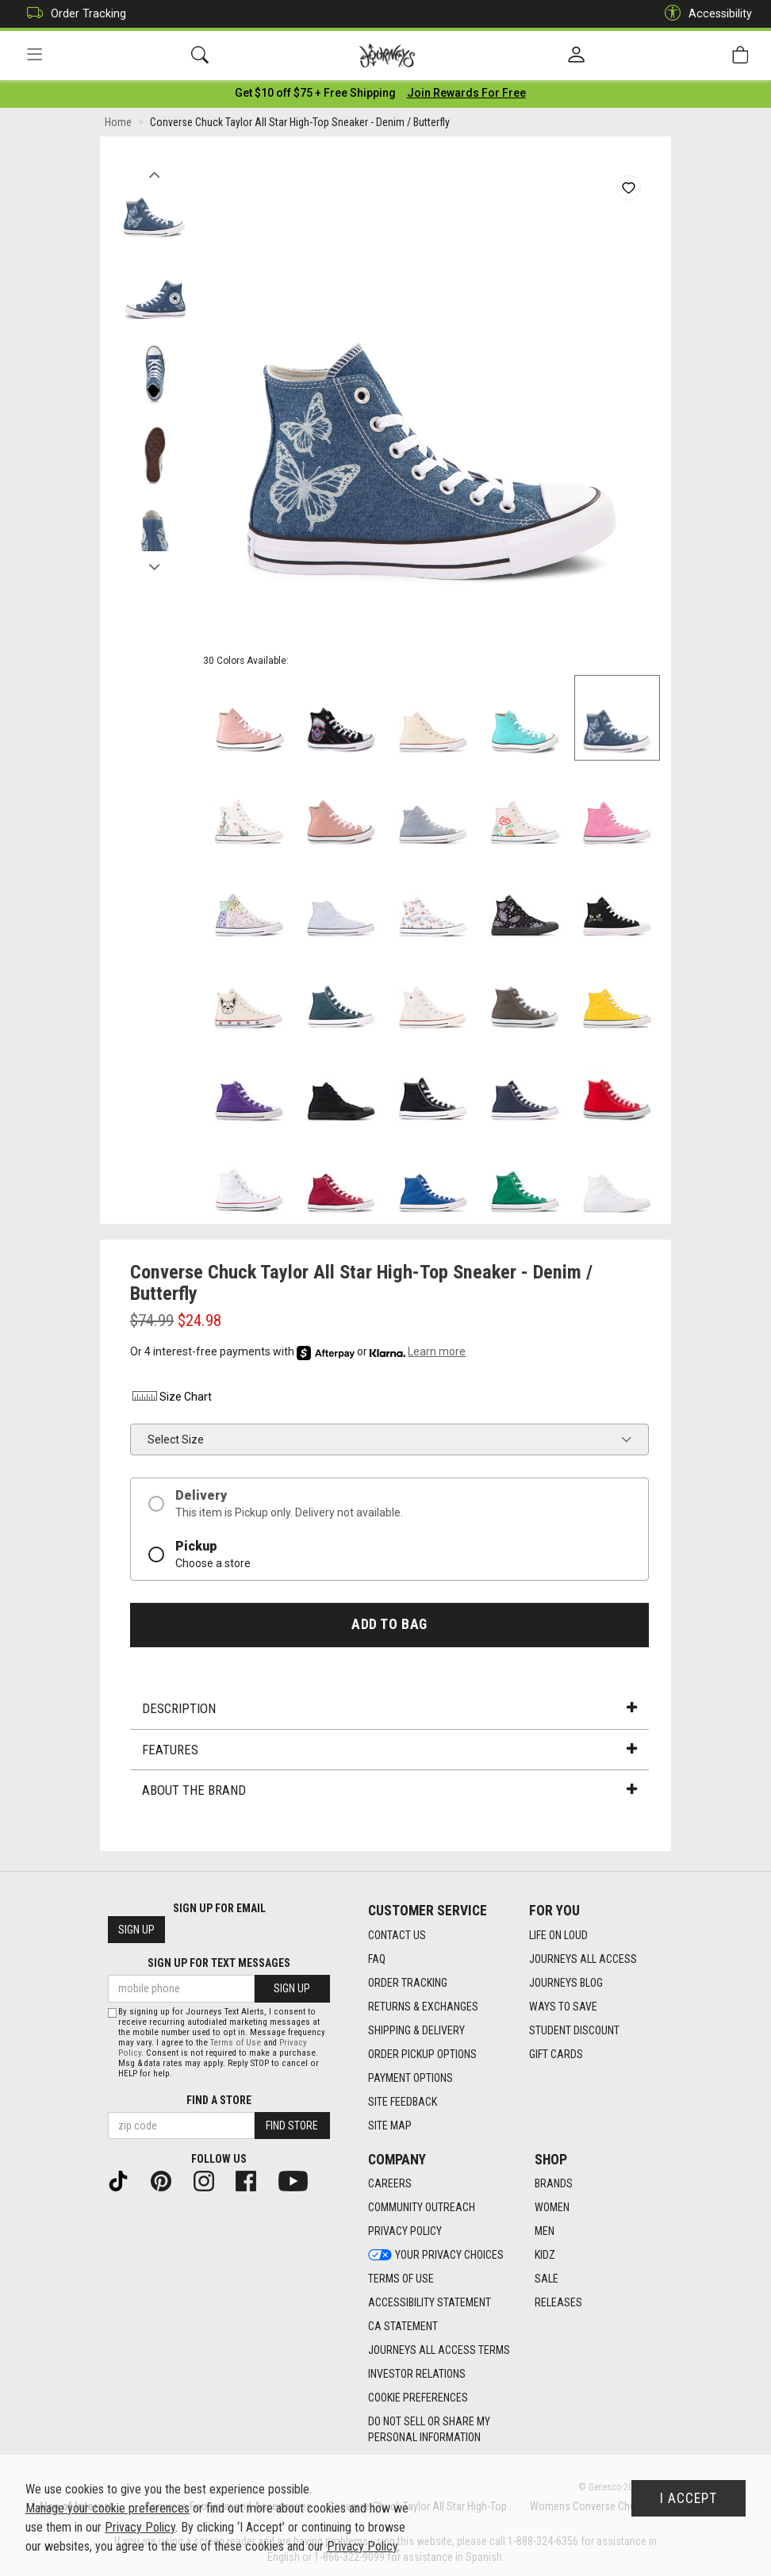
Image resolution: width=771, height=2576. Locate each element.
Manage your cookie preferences (107, 2508)
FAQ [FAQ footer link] (377, 1959)
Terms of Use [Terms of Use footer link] (401, 2279)
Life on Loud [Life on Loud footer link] (558, 1935)
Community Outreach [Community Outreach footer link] (421, 2208)
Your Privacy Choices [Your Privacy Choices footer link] (436, 2255)
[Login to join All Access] (315, 95)
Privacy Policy (140, 2527)
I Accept (688, 2498)
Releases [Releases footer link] (558, 2303)
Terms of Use (235, 2042)
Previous (154, 173)
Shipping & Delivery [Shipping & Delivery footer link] (416, 2030)
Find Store (292, 2125)
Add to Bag (389, 1627)
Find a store (218, 2100)
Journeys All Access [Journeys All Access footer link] (583, 1959)
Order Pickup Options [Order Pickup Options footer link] (422, 2054)
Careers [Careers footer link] (390, 2184)
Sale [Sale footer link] (546, 2279)
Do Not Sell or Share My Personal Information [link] (429, 2430)
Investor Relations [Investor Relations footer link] (417, 2374)
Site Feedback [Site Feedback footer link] (402, 2101)
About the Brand (389, 1792)
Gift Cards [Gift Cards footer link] (556, 2054)
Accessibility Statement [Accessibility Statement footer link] (429, 2303)
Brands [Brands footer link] (554, 2184)
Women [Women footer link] (552, 2208)
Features (389, 1751)
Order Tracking (72, 14)
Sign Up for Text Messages (219, 1963)
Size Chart (171, 1399)
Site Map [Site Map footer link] (390, 2125)
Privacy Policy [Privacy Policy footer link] (405, 2231)
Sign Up (136, 1930)
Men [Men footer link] (544, 2231)
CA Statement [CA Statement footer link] (403, 2327)
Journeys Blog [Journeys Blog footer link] (566, 1982)
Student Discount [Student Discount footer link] (574, 2030)
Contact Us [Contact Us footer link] (397, 1935)
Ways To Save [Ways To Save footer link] (563, 2006)
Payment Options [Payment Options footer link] (410, 2078)
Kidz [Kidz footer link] (545, 2255)
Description (389, 1711)
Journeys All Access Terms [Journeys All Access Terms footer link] (439, 2350)
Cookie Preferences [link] (418, 2398)
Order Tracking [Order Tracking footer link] (407, 1982)
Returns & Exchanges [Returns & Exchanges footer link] (423, 2006)
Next (154, 565)
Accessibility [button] (704, 14)
